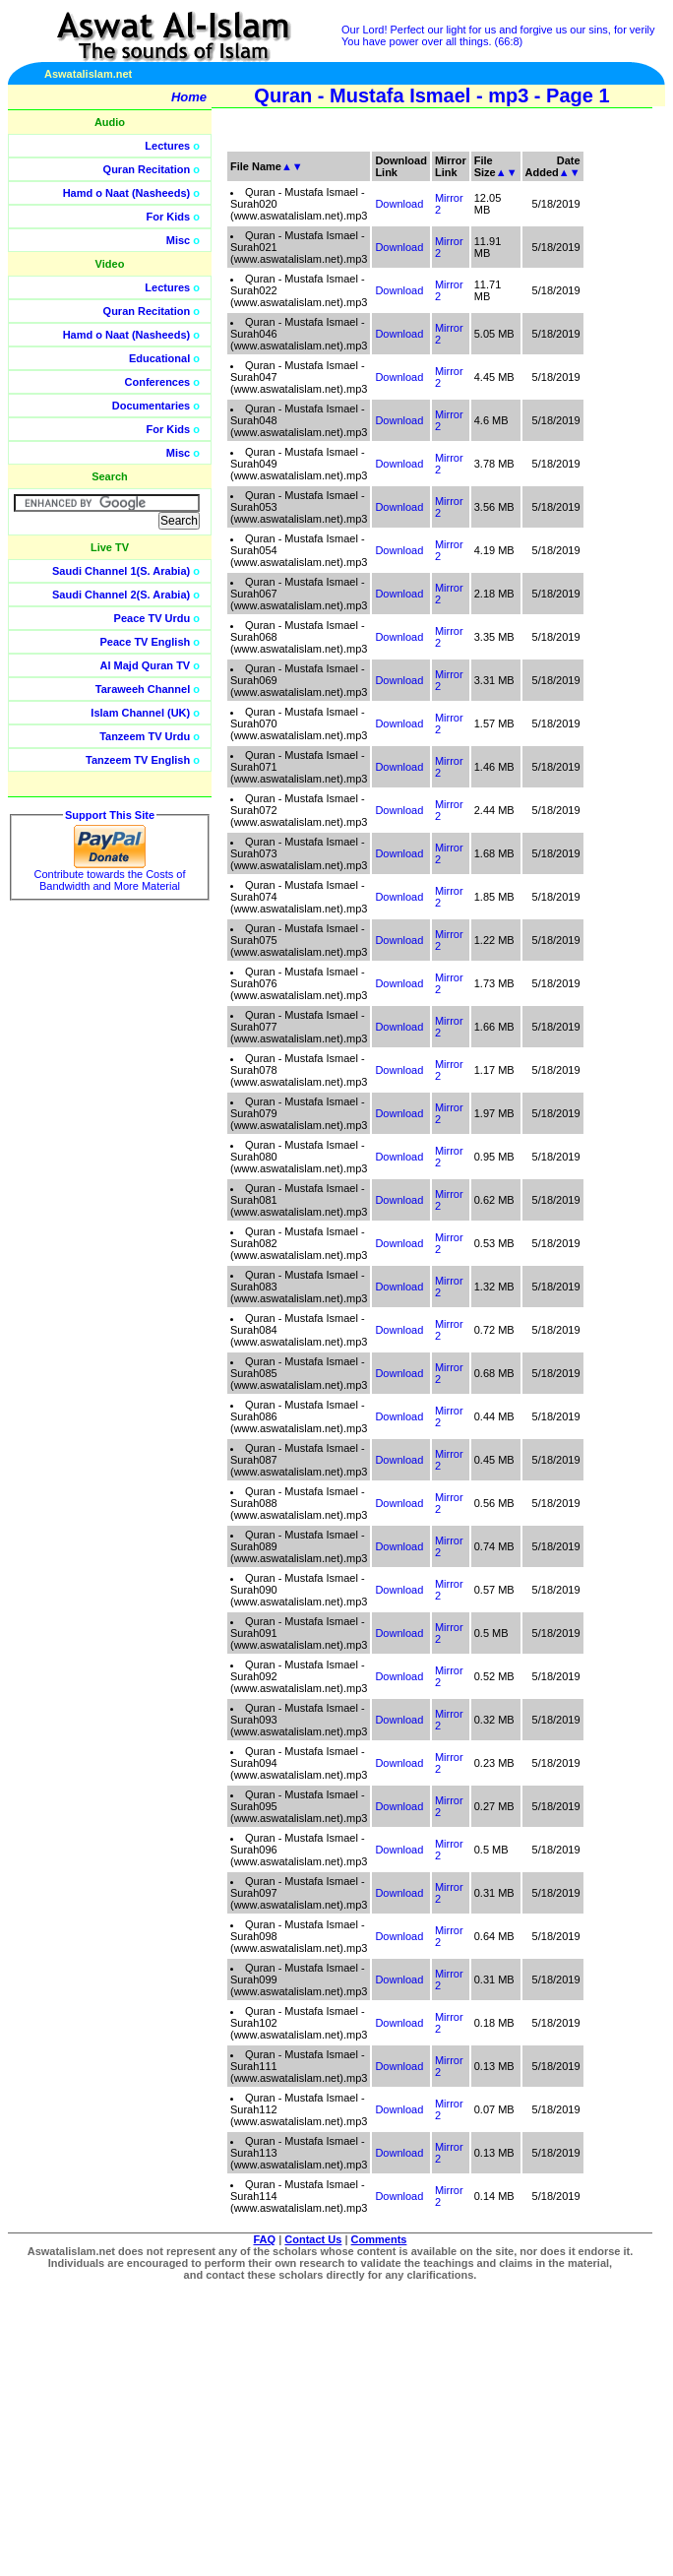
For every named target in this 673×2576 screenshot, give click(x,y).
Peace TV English (145, 642)
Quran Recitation (147, 169)
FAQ (265, 2239)
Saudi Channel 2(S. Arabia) (121, 594)
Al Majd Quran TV (145, 665)
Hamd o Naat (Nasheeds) (127, 193)
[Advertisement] (579, 443)
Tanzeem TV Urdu (144, 736)
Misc (178, 240)
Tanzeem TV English (138, 760)
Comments (379, 2239)
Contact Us (312, 2239)
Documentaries (151, 405)
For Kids (169, 216)
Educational (159, 358)
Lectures (167, 146)
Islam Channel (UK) (140, 713)
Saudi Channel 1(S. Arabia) (121, 571)
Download (399, 204)
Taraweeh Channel (142, 689)
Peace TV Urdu (152, 618)
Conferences (158, 382)
